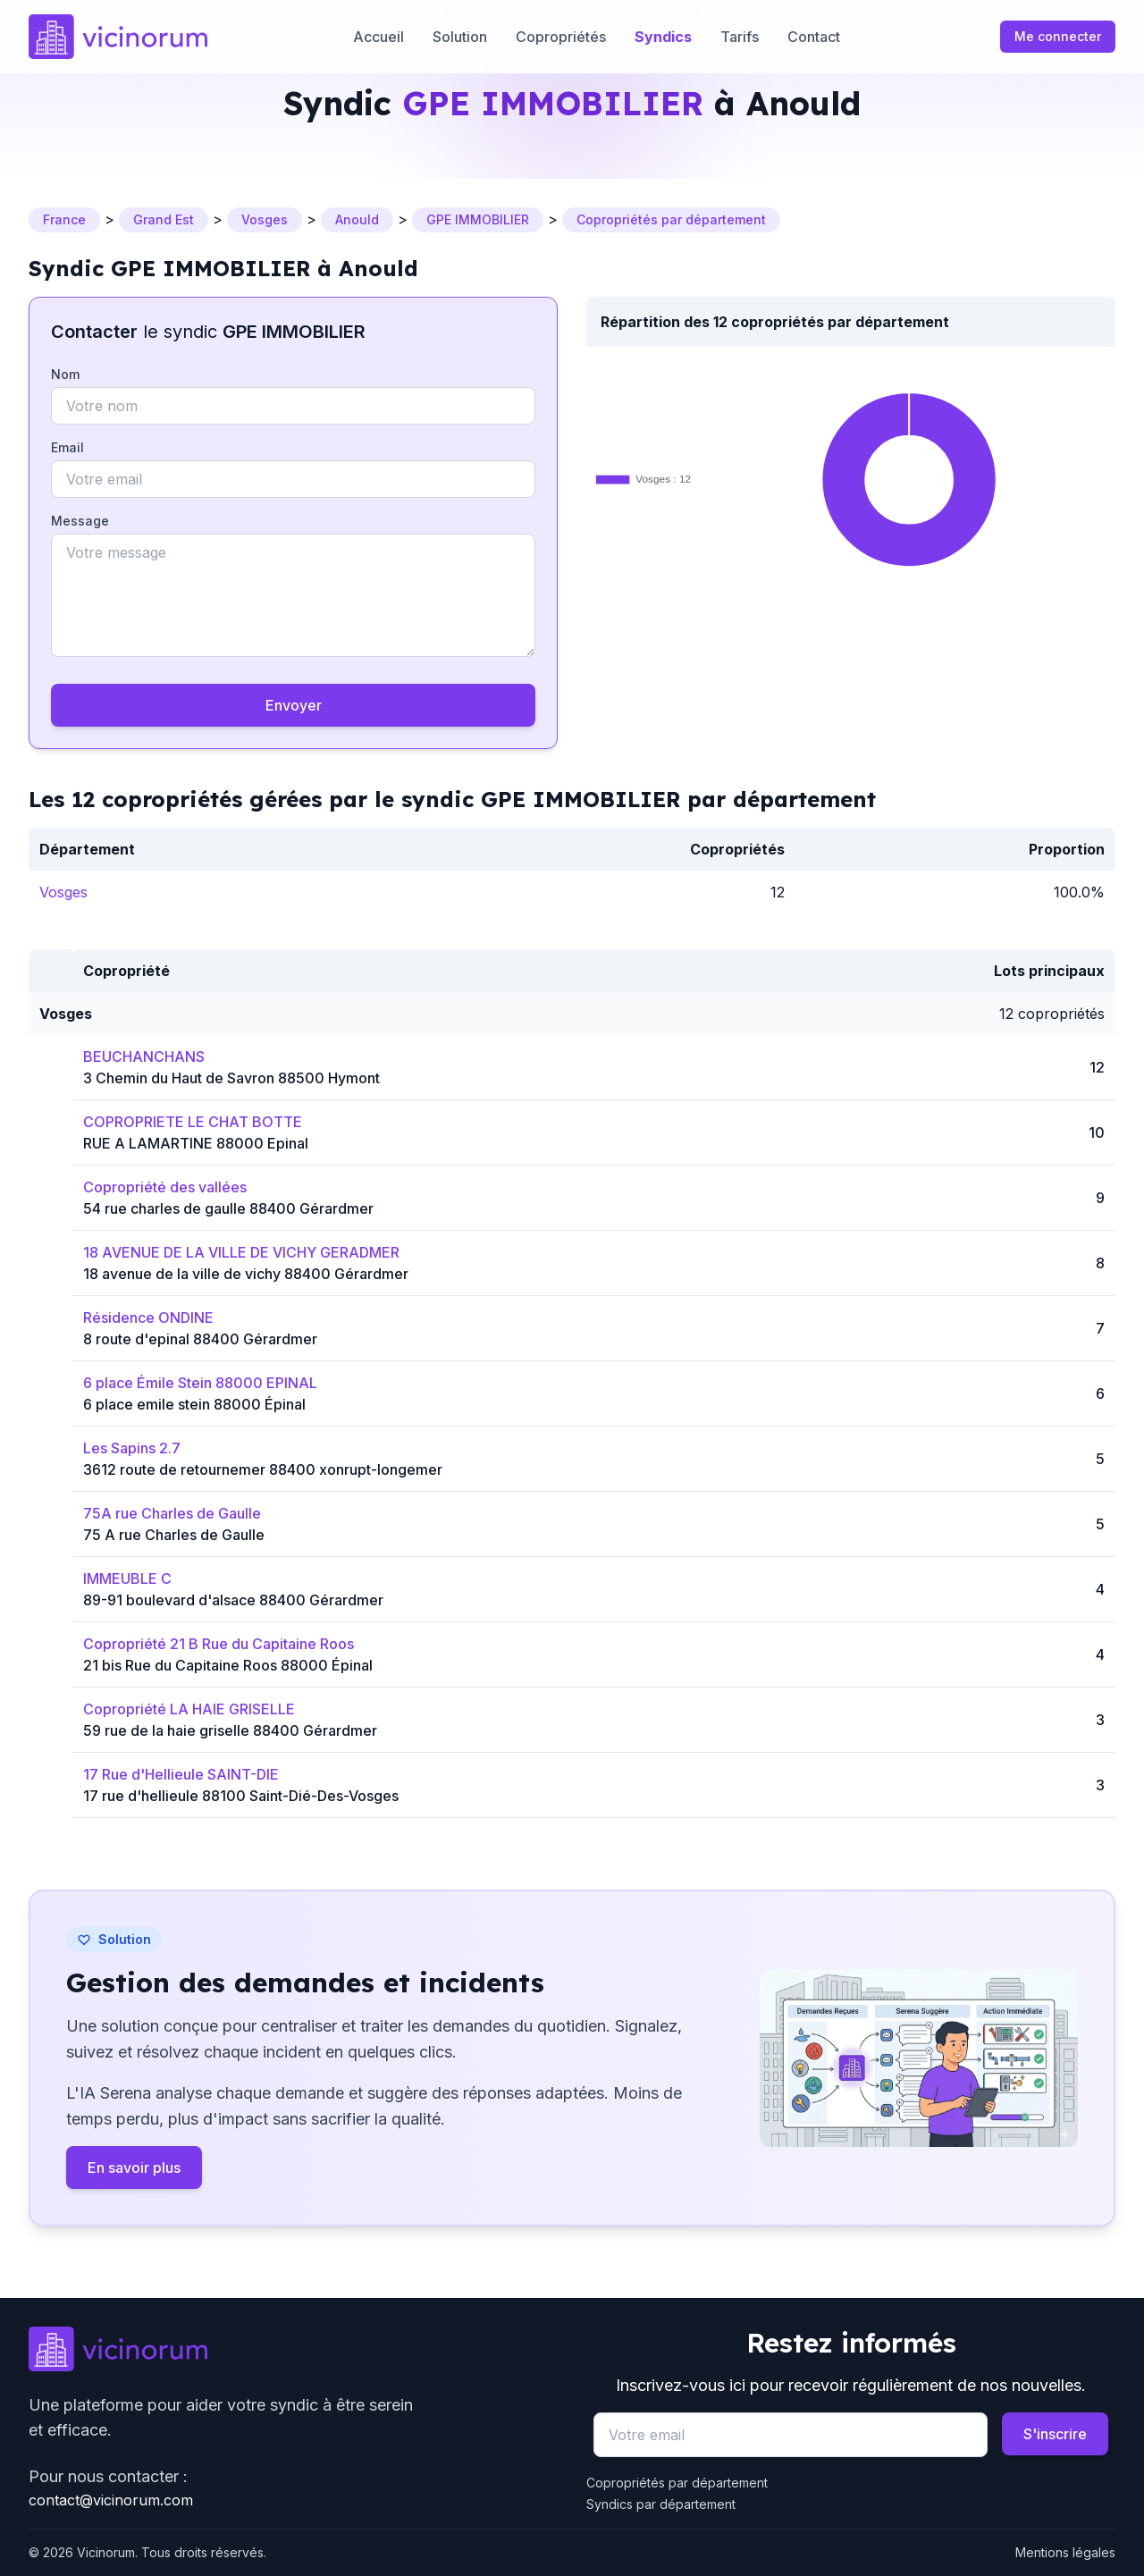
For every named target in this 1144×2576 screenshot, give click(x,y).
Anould (357, 219)
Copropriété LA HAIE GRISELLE (189, 1709)
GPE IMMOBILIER (477, 219)
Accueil (378, 37)
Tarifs (739, 37)
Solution (460, 37)
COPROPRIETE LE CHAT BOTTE (192, 1122)
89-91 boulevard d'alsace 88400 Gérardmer (233, 1600)
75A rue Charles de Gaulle (172, 1513)
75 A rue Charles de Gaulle (174, 1535)
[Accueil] (118, 36)
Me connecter (1057, 36)
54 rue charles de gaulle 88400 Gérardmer (228, 1208)
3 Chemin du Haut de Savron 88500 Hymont (231, 1078)
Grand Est (163, 219)
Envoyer (293, 705)
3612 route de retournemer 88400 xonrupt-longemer (262, 1469)
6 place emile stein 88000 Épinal (194, 1404)
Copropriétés (561, 37)
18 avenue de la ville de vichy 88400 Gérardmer (245, 1274)
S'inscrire (1055, 2434)
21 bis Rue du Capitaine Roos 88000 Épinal (228, 1665)
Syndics (663, 37)
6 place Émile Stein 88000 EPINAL (200, 1383)
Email (67, 447)
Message (80, 520)
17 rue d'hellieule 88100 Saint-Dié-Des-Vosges (241, 1796)
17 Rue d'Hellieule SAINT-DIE (181, 1774)
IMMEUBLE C (127, 1578)
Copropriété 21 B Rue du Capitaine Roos (218, 1644)
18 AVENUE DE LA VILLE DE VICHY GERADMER (241, 1252)
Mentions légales (1065, 2552)
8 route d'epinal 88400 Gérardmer (200, 1339)
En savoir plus (134, 2167)
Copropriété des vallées (165, 1187)
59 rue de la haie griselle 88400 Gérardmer (230, 1730)
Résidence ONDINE (148, 1317)
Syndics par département (661, 2504)
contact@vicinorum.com (111, 2500)
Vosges (264, 219)
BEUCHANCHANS (144, 1056)
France (64, 219)
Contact (813, 37)
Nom (65, 374)
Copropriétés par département (677, 2482)
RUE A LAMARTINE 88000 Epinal (195, 1143)
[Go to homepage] (293, 2349)
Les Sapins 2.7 (132, 1448)
